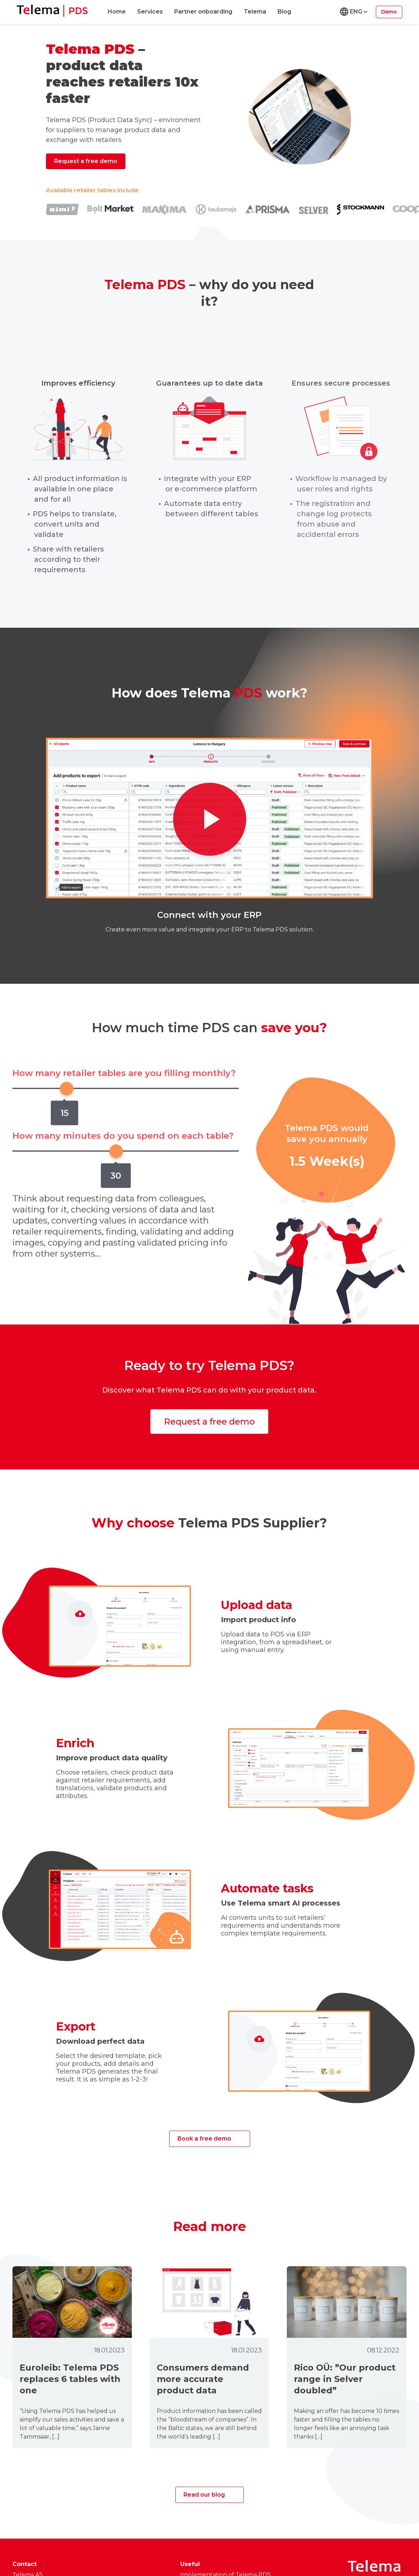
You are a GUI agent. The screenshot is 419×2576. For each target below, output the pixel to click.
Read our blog (204, 2494)
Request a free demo (85, 161)
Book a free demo (204, 2138)
